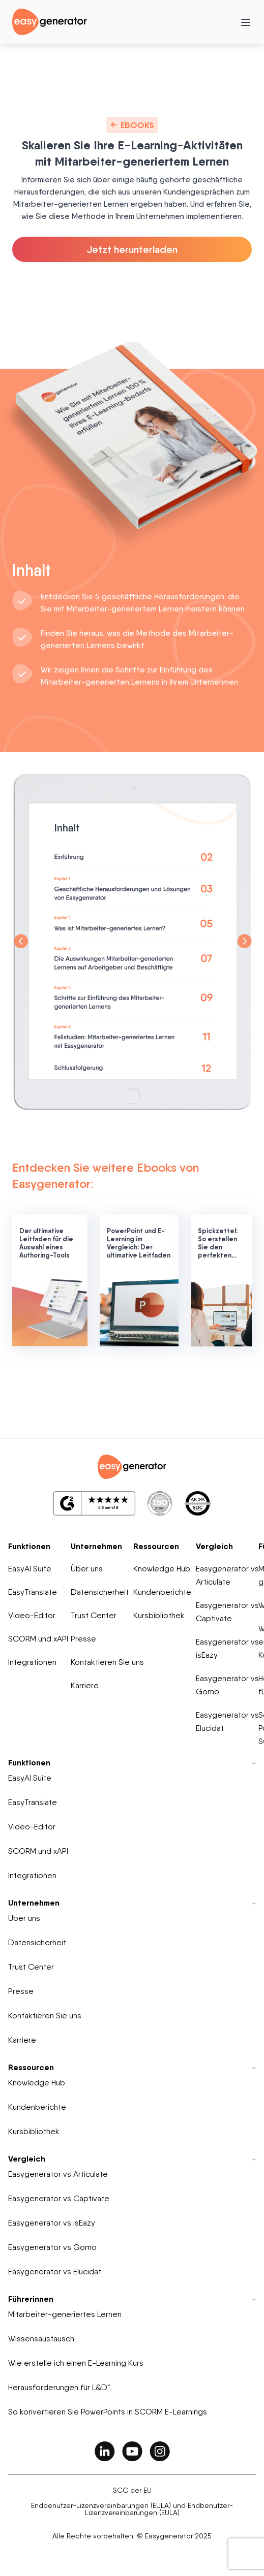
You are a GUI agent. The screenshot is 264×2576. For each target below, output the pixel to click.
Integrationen (32, 1662)
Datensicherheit (100, 1592)
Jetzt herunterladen (132, 249)
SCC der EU (132, 2490)
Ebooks (132, 125)
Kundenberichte (162, 1592)
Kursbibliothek (159, 1615)
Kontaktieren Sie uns (107, 1662)
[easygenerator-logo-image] (49, 21)
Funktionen (29, 1546)
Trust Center (93, 1615)
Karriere (85, 1685)
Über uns (87, 1568)
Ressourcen (156, 1546)
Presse (83, 1639)
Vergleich (214, 1546)
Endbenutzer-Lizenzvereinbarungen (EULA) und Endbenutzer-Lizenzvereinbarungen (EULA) (132, 2509)
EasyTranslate (32, 1592)
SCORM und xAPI (38, 1639)
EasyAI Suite (29, 1568)
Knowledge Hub (161, 1568)
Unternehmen (96, 1546)
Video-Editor (31, 1615)
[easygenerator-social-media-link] (105, 2451)
